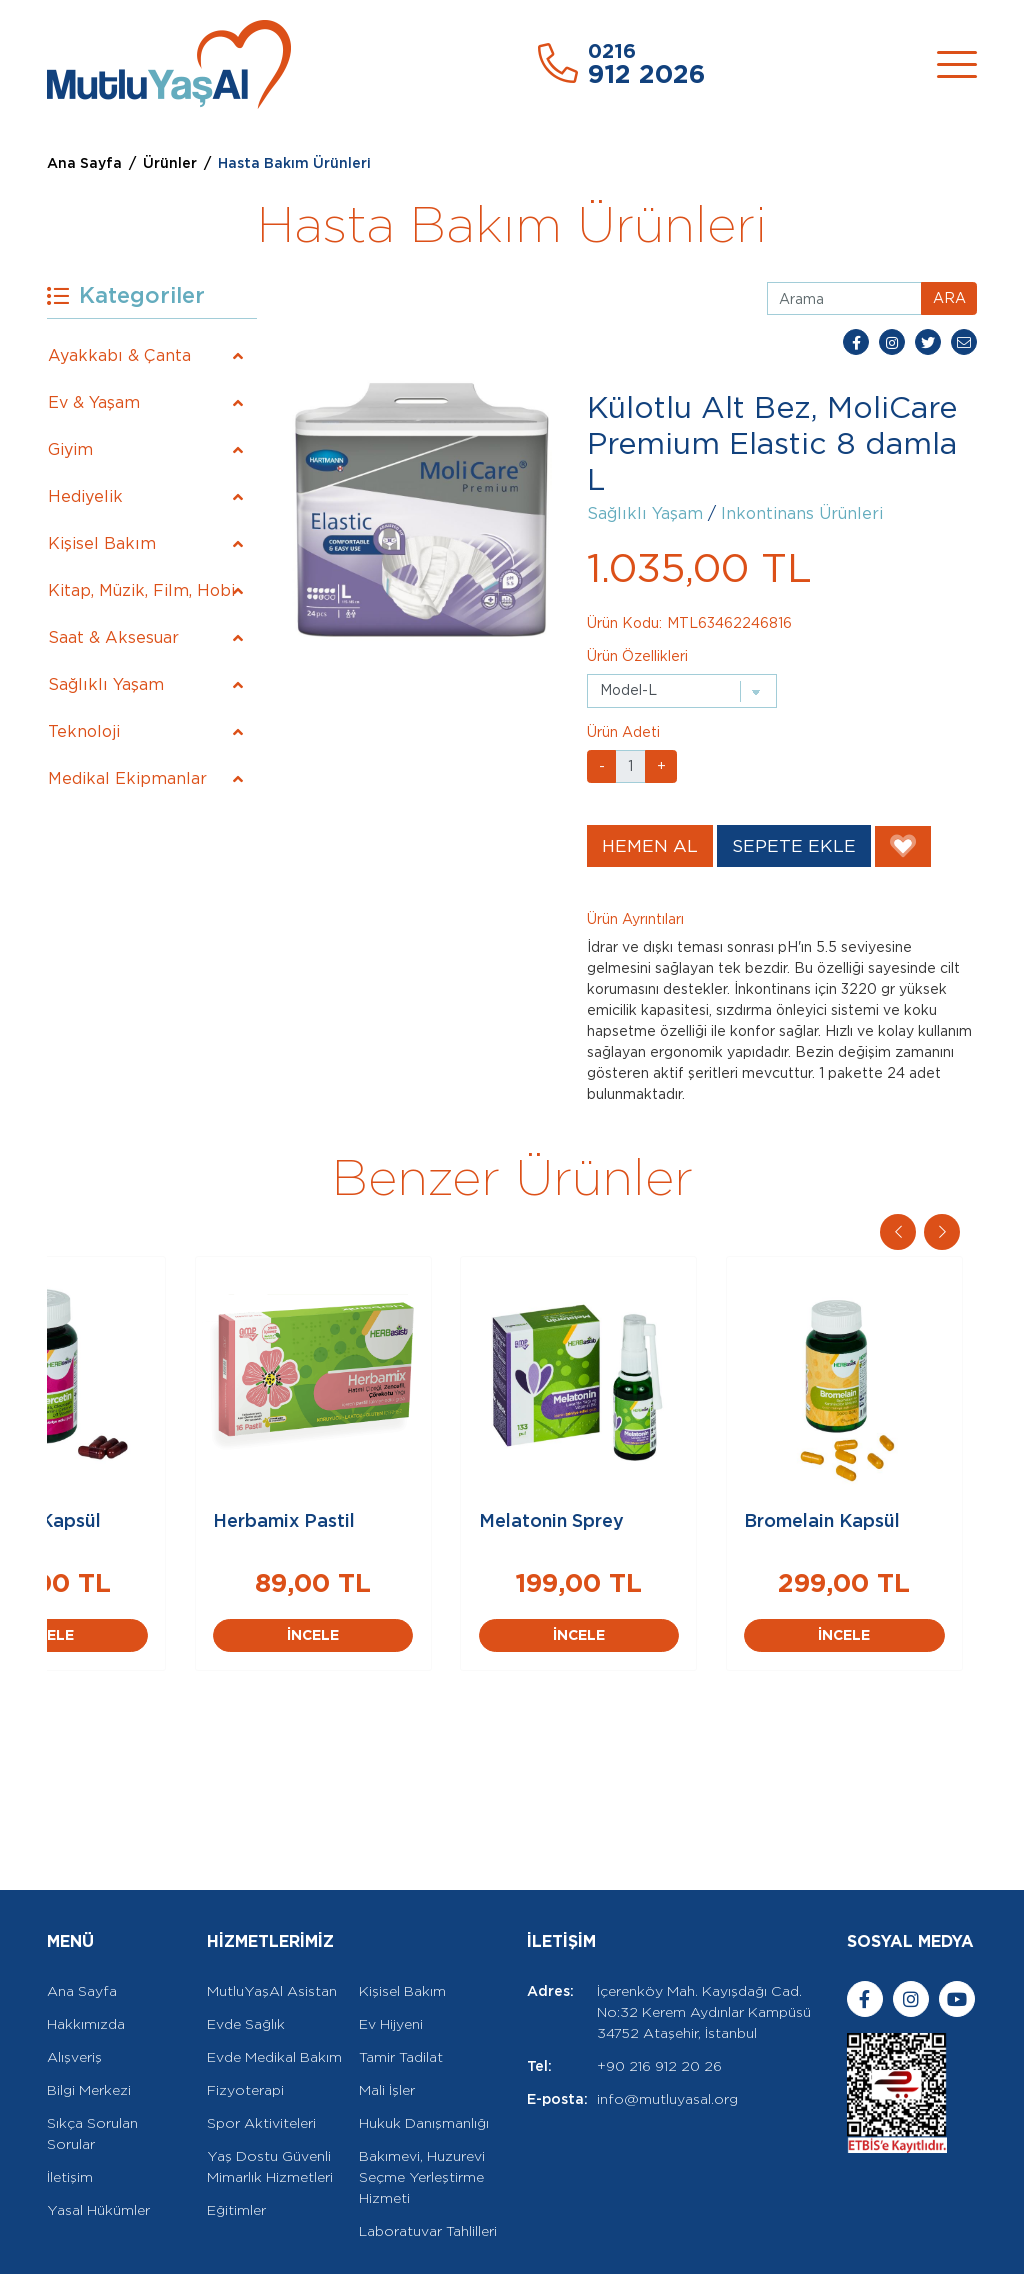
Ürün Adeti (623, 732)
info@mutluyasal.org (667, 2033)
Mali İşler (387, 2024)
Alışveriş (74, 1991)
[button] (942, 1232)
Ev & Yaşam (94, 402)
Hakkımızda (86, 1958)
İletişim (70, 2111)
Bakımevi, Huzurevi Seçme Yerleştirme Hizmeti (422, 2111)
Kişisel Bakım (102, 543)
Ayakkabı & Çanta (119, 355)
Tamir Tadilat (401, 1991)
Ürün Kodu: (624, 623)
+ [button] (661, 766)
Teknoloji (84, 731)
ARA (949, 298)
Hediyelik (85, 496)
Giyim (70, 449)
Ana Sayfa (84, 163)
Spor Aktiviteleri (261, 2057)
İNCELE (202, 1678)
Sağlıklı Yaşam (106, 684)
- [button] (602, 766)
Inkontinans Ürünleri (802, 513)
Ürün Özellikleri (637, 656)
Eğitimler (236, 2144)
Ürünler (170, 163)
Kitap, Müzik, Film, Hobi (141, 590)
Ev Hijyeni (391, 1958)
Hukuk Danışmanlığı (424, 2057)
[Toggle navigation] (957, 64)
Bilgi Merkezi (89, 2024)
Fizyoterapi (245, 2024)
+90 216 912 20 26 (659, 2000)
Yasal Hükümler (98, 2144)
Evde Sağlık (246, 1958)
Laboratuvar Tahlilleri (428, 2165)
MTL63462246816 (729, 623)
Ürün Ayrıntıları (635, 919)
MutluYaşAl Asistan (272, 1925)
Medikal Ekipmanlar (127, 778)
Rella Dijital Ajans (231, 2246)
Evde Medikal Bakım (274, 1991)
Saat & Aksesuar (113, 637)
